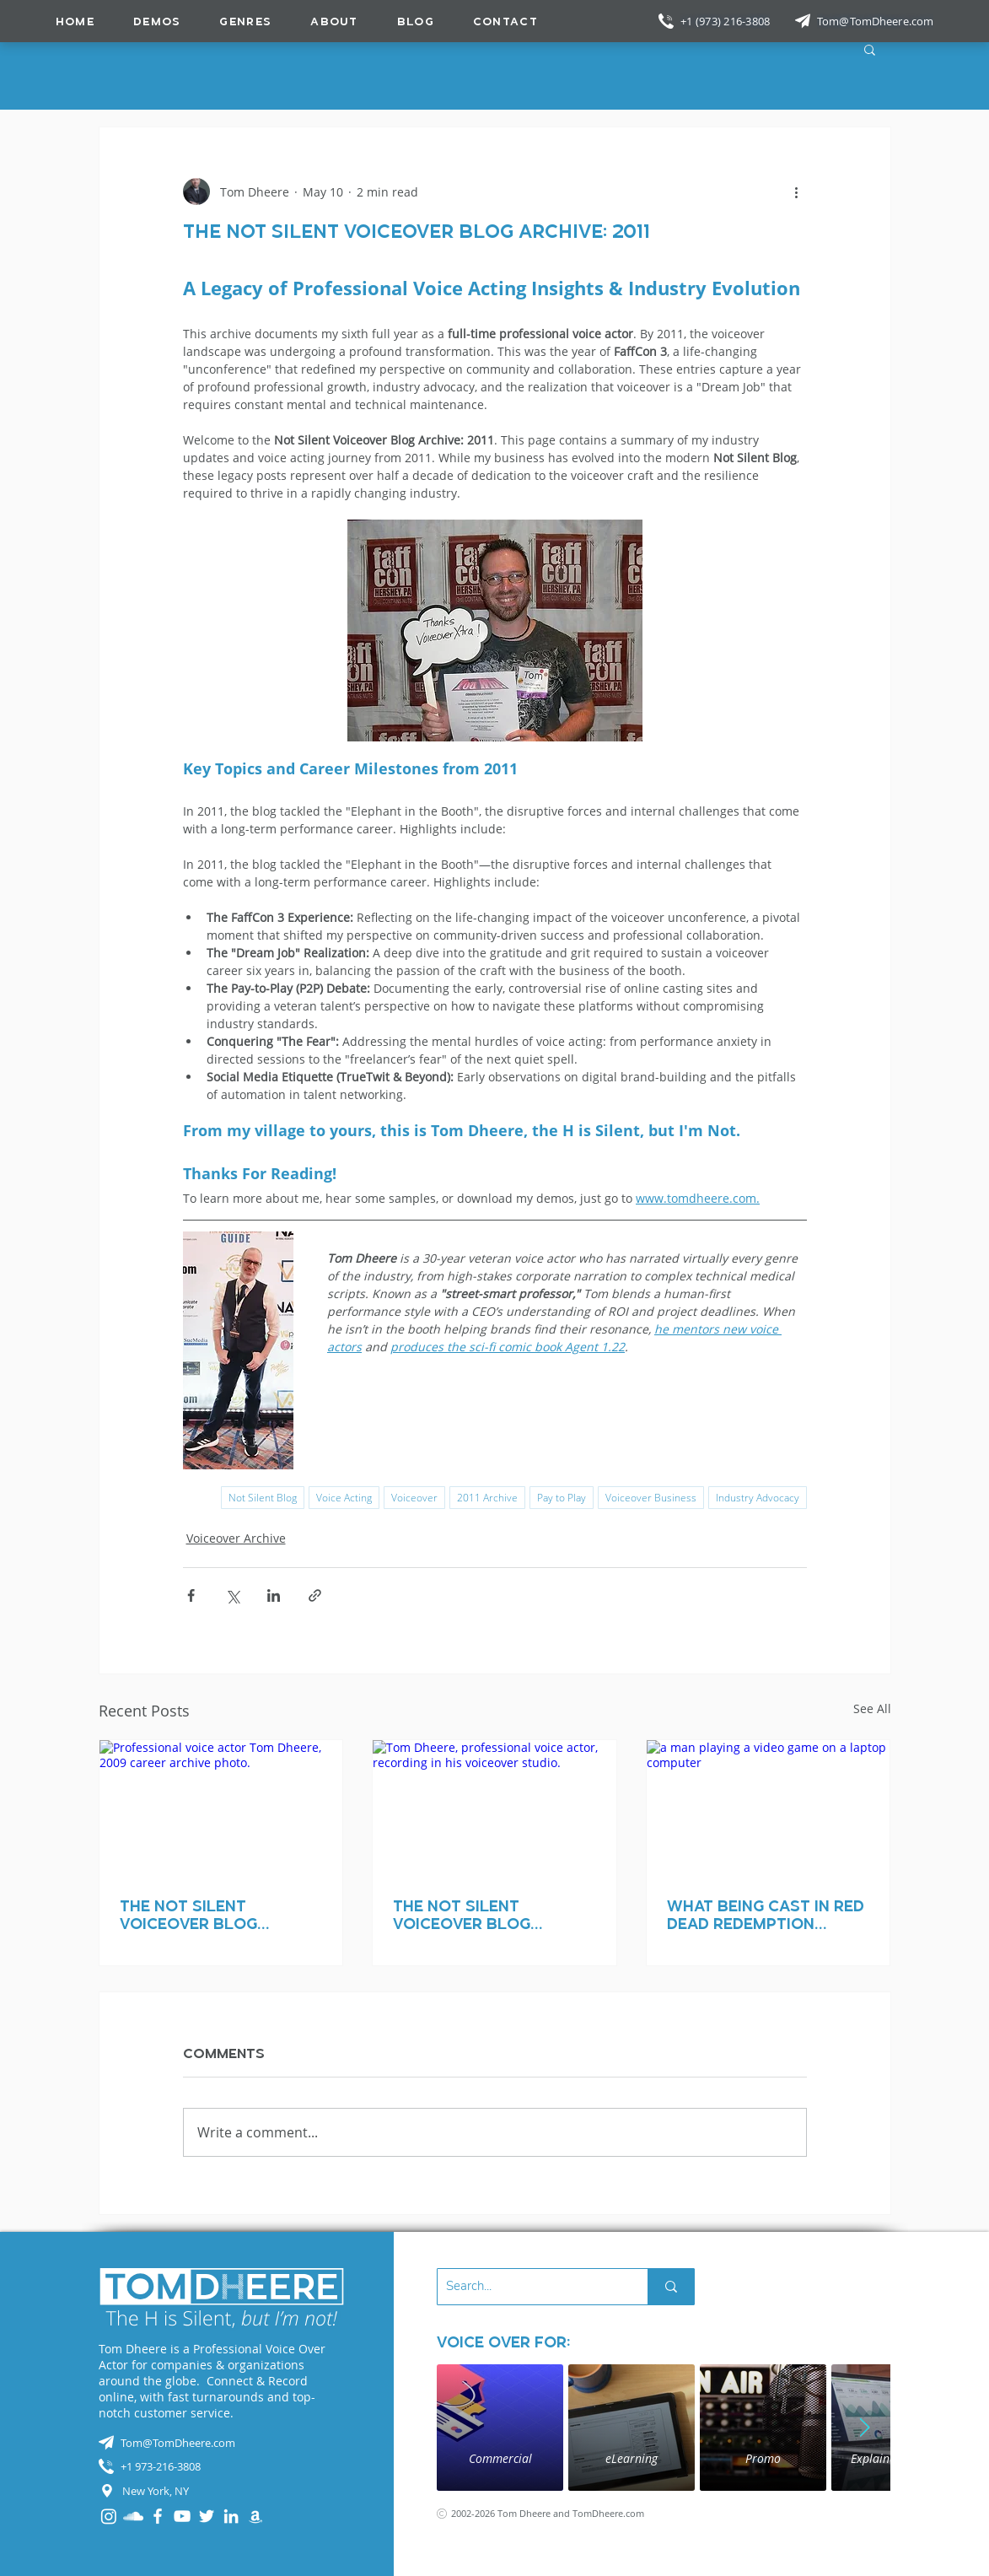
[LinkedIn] (231, 2516)
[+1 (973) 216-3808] (726, 21)
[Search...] (529, 2286)
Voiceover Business (650, 1497)
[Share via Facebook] (191, 1595)
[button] (245, 21)
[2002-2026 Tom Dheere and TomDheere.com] (560, 2513)
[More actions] (797, 191)
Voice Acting (344, 1497)
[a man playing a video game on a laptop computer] (768, 1808)
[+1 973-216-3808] (222, 2466)
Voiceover (414, 1497)
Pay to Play (561, 1497)
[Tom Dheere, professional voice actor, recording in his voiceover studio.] (494, 1808)
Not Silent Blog (262, 1497)
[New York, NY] (222, 2491)
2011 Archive (487, 1497)
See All (872, 1708)
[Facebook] (158, 2516)
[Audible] (255, 2516)
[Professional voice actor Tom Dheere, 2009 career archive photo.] (221, 1808)
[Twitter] (206, 2516)
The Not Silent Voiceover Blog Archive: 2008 (461, 1914)
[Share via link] (315, 1595)
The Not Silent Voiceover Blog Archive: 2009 (188, 1914)
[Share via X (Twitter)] (232, 1595)
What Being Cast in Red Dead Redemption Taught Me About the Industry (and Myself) (765, 1914)
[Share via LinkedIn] (274, 1595)
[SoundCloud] (133, 2516)
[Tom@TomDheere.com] (877, 21)
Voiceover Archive (236, 1538)
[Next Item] (865, 2427)
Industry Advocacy (757, 1497)
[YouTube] (182, 2516)
